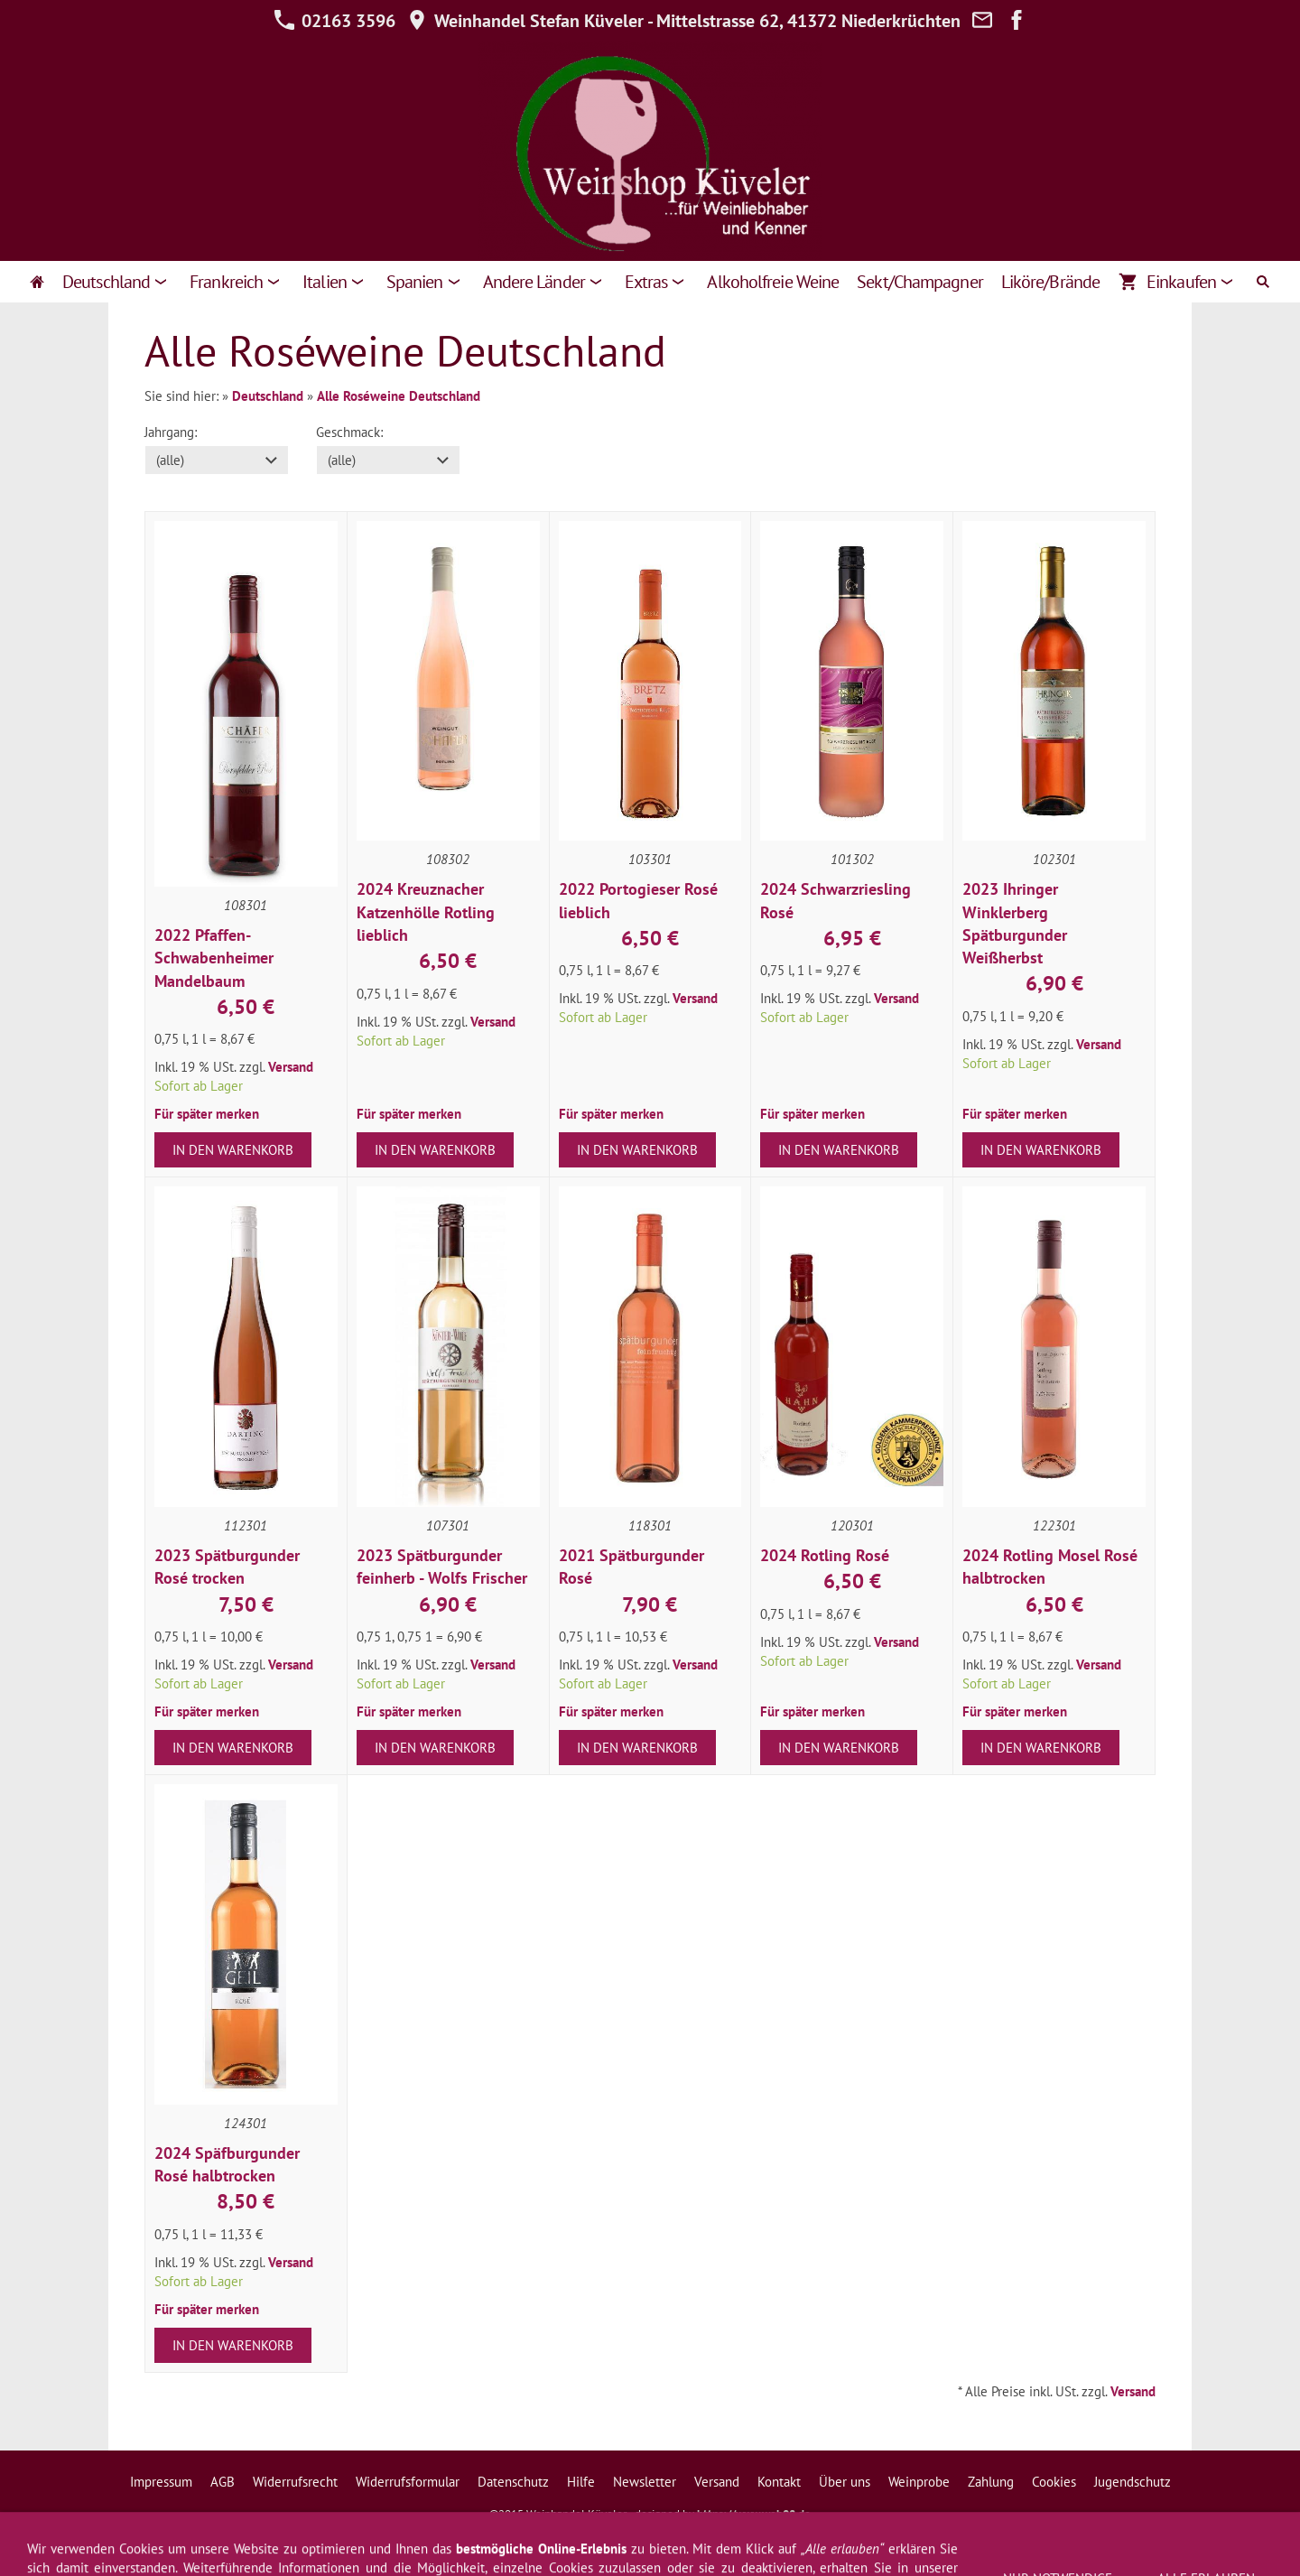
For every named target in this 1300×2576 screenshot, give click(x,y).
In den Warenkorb (232, 1149)
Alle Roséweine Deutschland (398, 396)
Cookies (1054, 2481)
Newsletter (644, 2481)
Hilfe (581, 2481)
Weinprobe (919, 2481)
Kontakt (779, 2481)
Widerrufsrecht (295, 2481)
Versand (290, 1066)
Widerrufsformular (408, 2481)
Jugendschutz (1132, 2481)
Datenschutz (513, 2481)
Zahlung (991, 2481)
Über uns (844, 2481)
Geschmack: (349, 432)
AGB (222, 2481)
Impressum (161, 2481)
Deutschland (267, 396)
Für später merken (206, 1113)
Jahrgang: (170, 432)
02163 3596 (334, 21)
